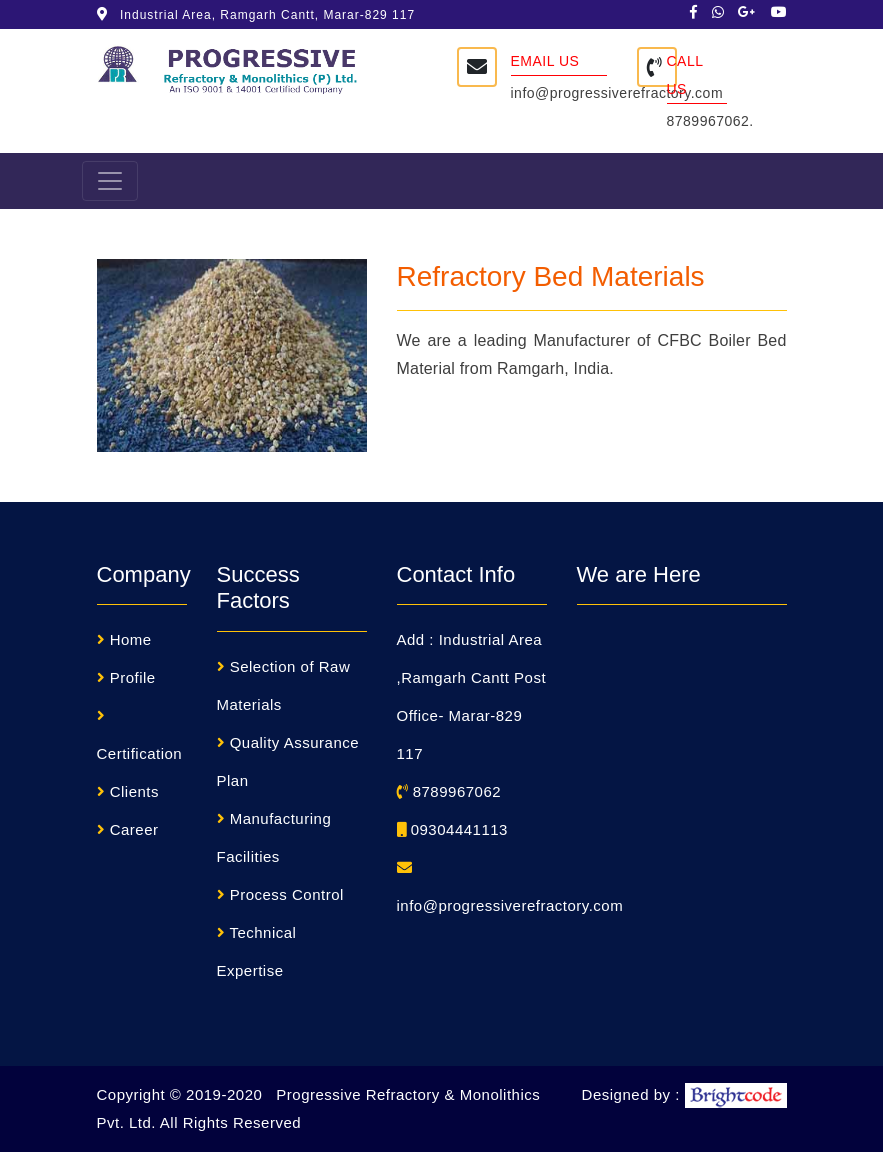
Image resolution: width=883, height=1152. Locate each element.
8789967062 (449, 791)
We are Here (639, 574)
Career (134, 829)
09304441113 (452, 829)
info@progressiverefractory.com (617, 93)
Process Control (287, 894)
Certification (140, 753)
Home (131, 639)
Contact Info (456, 574)
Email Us (545, 61)
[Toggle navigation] (110, 181)
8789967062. (710, 121)
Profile (133, 677)
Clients (134, 791)
